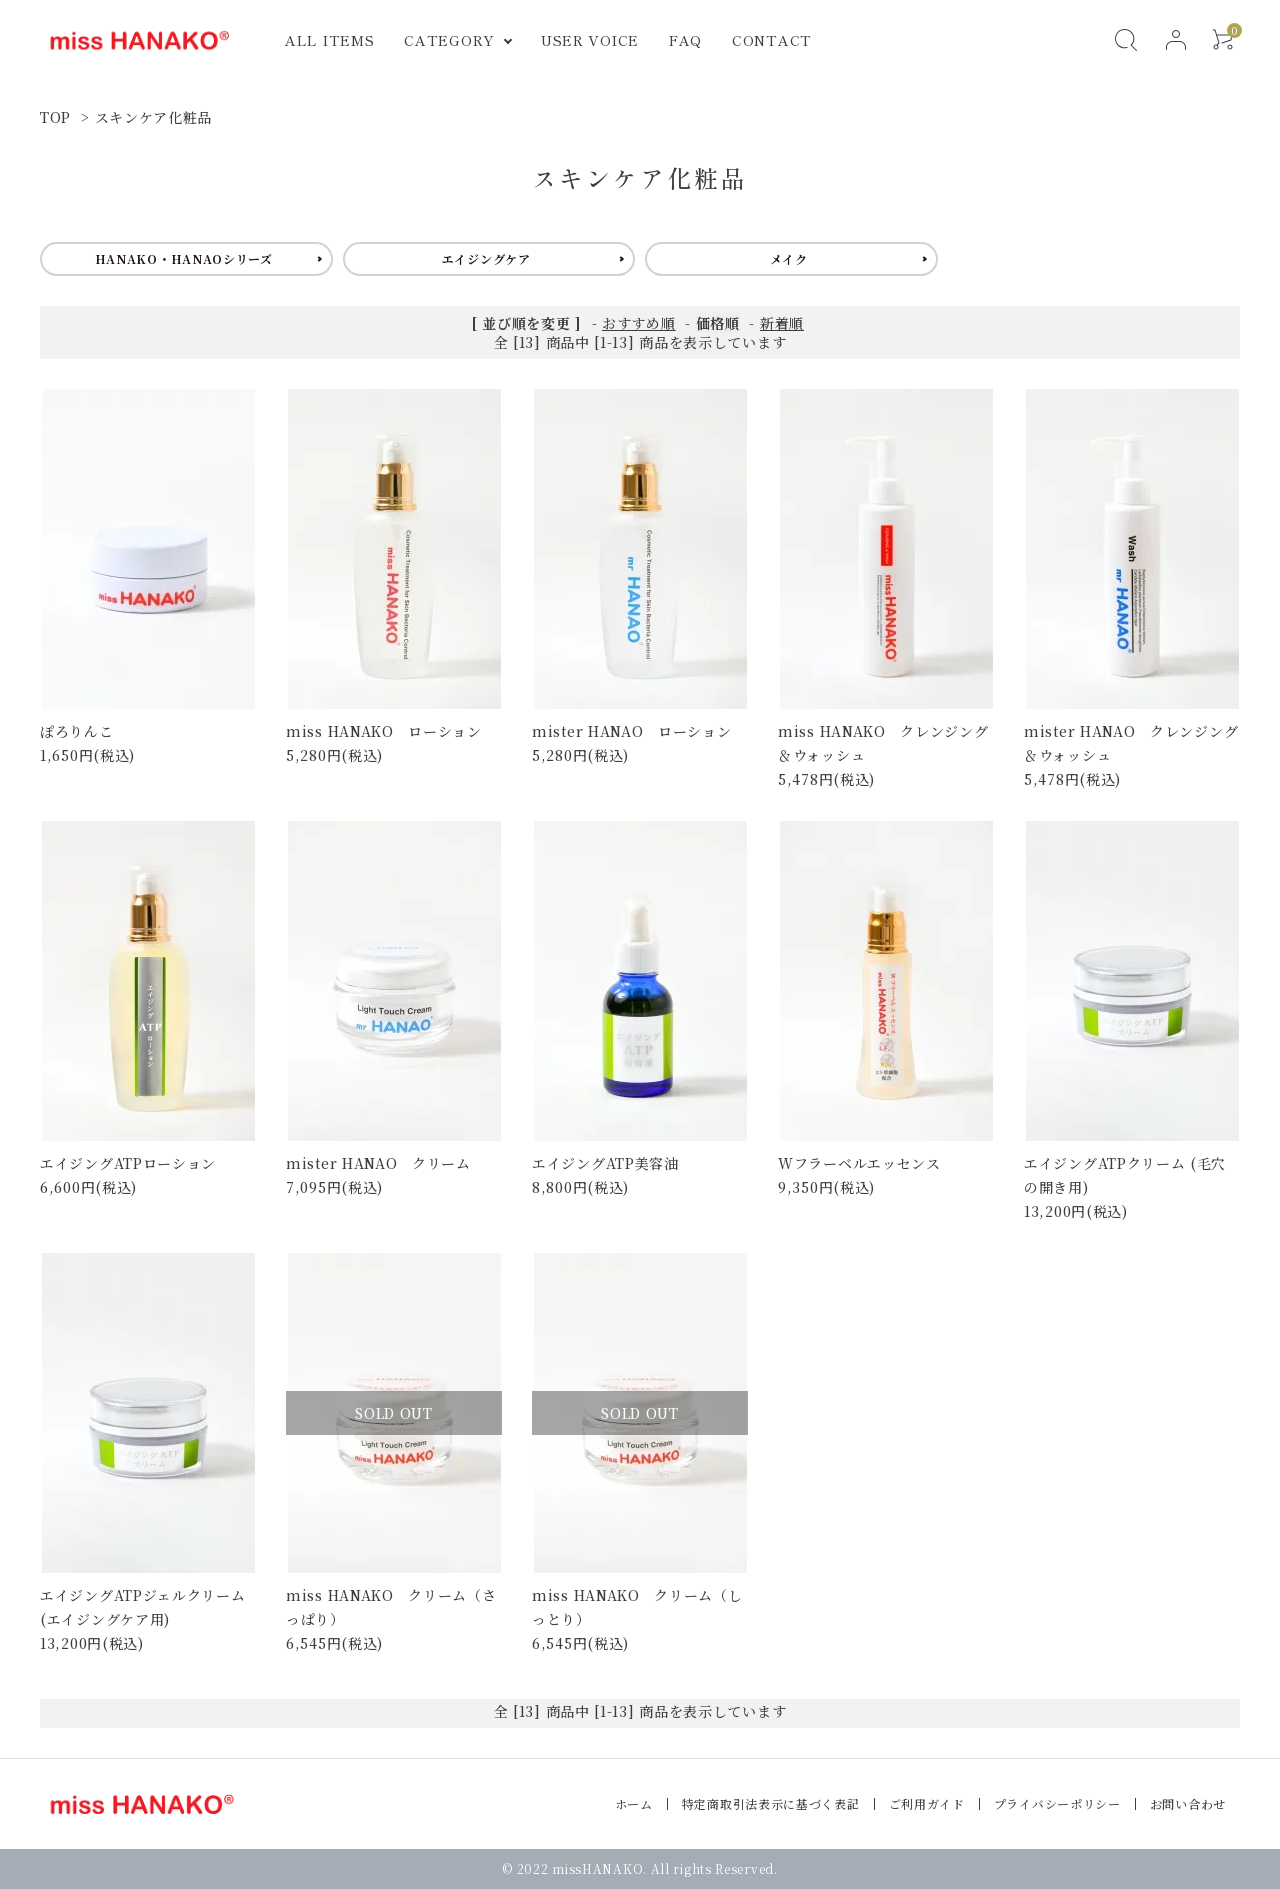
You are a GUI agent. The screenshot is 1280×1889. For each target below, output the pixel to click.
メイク (789, 258)
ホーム (634, 1803)
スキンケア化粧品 (154, 117)
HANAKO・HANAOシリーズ (184, 258)
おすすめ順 (639, 323)
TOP (55, 117)
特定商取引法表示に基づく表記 (771, 1803)
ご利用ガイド (927, 1803)
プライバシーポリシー (1057, 1803)
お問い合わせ (1188, 1803)
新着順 (782, 323)
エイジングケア (486, 258)
